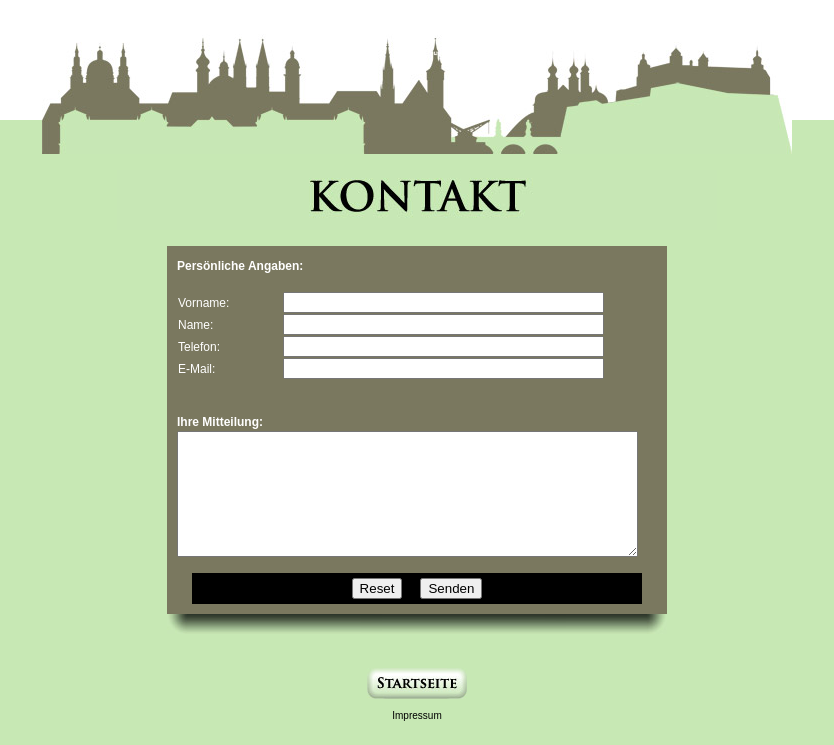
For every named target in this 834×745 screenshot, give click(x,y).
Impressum (416, 739)
